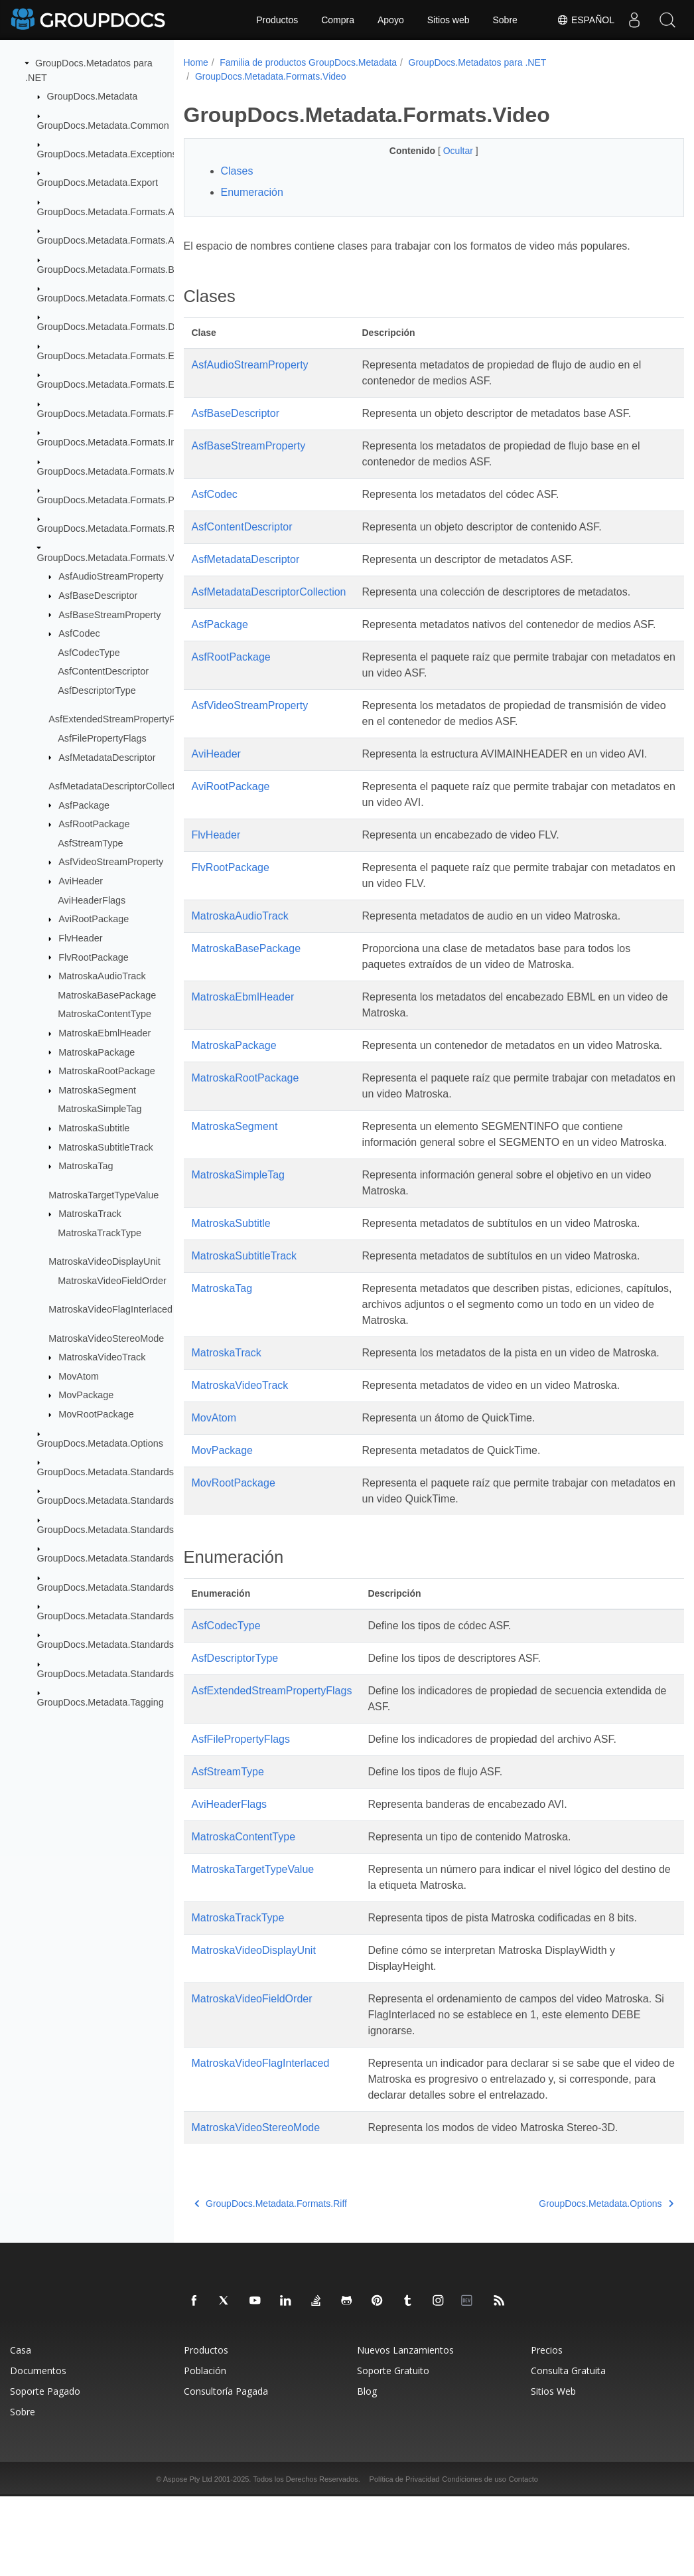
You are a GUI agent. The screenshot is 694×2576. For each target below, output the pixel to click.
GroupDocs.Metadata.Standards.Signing (122, 1616)
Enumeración (252, 192)
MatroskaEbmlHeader (104, 1033)
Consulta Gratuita (568, 2450)
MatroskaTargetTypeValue (103, 1194)
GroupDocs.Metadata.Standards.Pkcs (117, 1586)
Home (196, 62)
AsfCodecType (89, 652)
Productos (277, 20)
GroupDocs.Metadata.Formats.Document (124, 326)
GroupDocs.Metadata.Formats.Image (116, 442)
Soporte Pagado (45, 2470)
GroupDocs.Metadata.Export (97, 182)
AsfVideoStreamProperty (110, 861)
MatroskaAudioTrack (101, 976)
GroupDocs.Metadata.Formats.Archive (118, 211)
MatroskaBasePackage (107, 995)
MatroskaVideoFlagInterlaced (110, 1309)
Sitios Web (553, 2470)
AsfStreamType (90, 843)
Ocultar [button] (441, 150)
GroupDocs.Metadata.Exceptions (107, 154)
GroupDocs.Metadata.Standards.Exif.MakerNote (139, 1529)
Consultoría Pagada (226, 2470)
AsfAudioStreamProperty (110, 576)
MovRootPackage (96, 1414)
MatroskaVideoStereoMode (106, 1337)
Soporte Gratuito (393, 2450)
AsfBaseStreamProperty (109, 614)
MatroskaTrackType (99, 1233)
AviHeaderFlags (91, 899)
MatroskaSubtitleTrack (105, 1146)
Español (585, 20)
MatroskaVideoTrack (101, 1357)
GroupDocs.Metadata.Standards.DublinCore (130, 1472)
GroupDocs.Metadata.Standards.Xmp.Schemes (138, 1673)
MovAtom (78, 1376)
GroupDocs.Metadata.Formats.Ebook (116, 356)
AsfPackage (83, 804)
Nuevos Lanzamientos (405, 2429)
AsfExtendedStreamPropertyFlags (120, 719)
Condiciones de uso (474, 2559)
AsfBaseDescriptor (97, 595)
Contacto (523, 2559)
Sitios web (448, 20)
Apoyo (391, 20)
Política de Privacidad (405, 2559)
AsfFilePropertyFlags (102, 738)
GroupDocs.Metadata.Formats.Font (112, 413)
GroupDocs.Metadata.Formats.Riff (109, 528)
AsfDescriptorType (97, 690)
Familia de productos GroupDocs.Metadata (308, 62)
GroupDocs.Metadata (92, 96)
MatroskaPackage (96, 1051)
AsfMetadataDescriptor (106, 757)
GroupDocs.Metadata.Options (100, 1442)
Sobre (505, 20)
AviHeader (80, 881)
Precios (547, 2429)
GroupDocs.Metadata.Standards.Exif (114, 1500)
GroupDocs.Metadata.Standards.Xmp (116, 1644)
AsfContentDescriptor (103, 671)
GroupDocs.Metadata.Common (103, 125)
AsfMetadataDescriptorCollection (118, 786)
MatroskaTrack (89, 1213)
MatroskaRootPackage (106, 1071)
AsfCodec (79, 633)
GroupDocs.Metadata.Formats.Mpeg (114, 470)
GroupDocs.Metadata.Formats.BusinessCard (132, 269)
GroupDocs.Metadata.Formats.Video (114, 557)
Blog (367, 2470)
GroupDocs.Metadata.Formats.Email (114, 384)
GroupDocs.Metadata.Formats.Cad (111, 298)
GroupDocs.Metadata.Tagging (100, 1702)
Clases (237, 171)
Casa (20, 2429)
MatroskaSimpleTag (99, 1108)
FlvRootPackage (93, 956)
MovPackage (85, 1395)
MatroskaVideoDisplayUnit (104, 1261)
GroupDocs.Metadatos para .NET (478, 62)
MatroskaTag (85, 1166)
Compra (337, 20)
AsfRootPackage (93, 824)
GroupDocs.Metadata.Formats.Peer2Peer (125, 500)
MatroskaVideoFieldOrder (112, 1280)
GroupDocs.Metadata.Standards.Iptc (114, 1558)
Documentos (38, 2450)
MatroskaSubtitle (93, 1128)
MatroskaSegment (97, 1090)
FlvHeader (80, 938)
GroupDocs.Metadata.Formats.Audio (114, 240)
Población (205, 2450)
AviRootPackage (93, 919)
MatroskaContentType (104, 1013)
